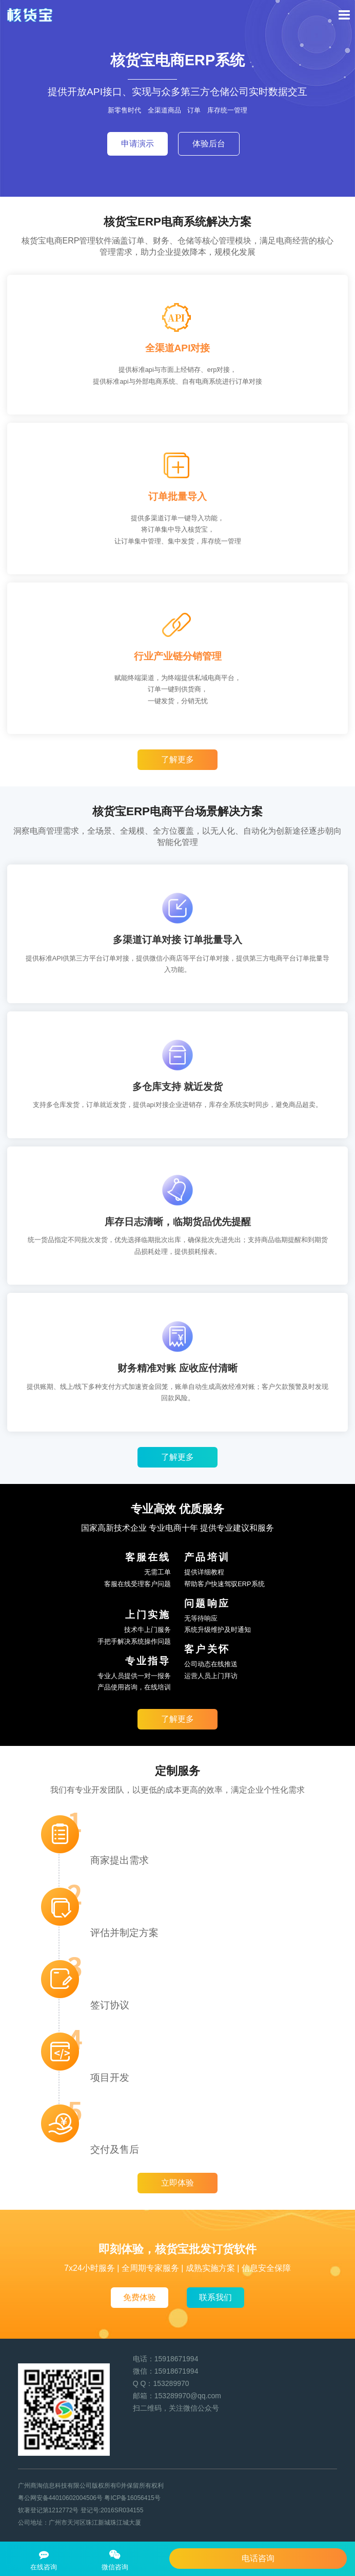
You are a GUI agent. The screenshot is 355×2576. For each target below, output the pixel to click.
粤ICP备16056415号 (132, 2498)
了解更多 (177, 759)
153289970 (171, 2383)
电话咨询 (258, 2558)
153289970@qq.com (187, 2396)
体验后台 (208, 143)
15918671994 (176, 2359)
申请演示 (137, 143)
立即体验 (177, 2182)
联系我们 (215, 2297)
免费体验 (139, 2297)
